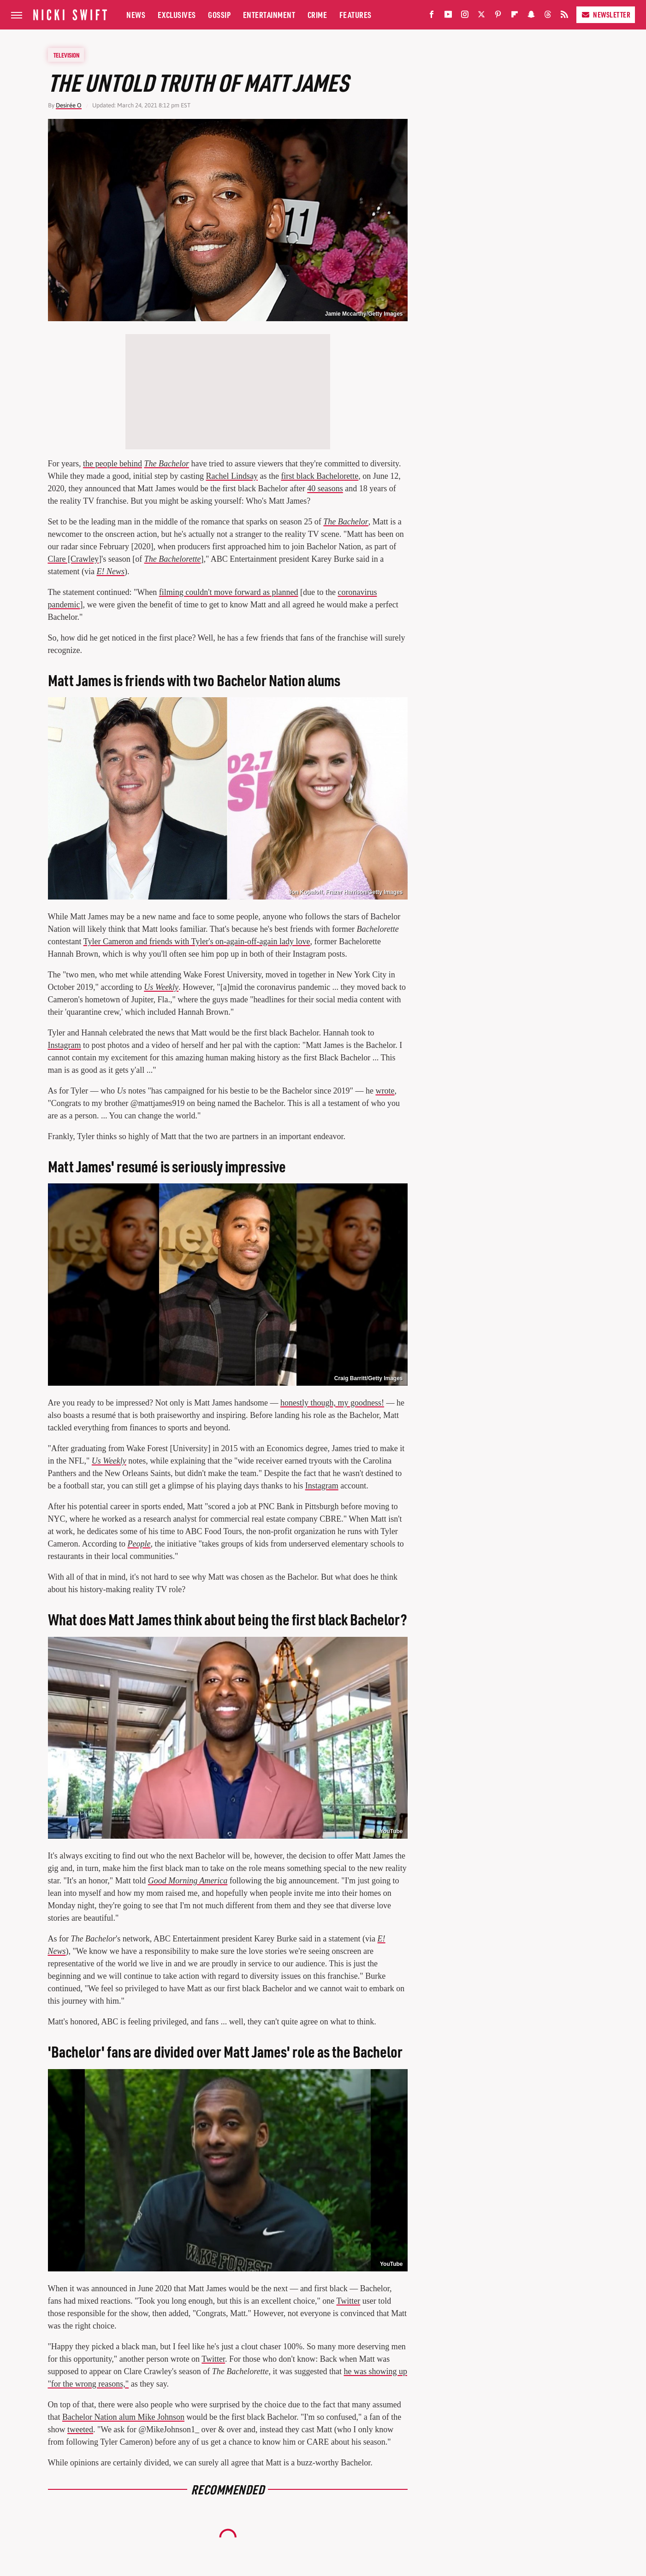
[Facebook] (431, 16)
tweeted (80, 2429)
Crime (317, 14)
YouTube (391, 1831)
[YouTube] (448, 16)
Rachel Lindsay (231, 476)
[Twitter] (481, 16)
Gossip (219, 14)
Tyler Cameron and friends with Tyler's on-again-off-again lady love (196, 941)
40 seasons (325, 488)
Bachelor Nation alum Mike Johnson (123, 2417)
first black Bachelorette (319, 476)
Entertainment (269, 14)
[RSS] (564, 16)
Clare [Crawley (73, 559)
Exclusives (177, 14)
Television (66, 55)
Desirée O (69, 105)
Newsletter (605, 14)
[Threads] (547, 16)
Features (355, 14)
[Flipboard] (514, 16)
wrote (384, 1090)
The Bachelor (166, 463)
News (135, 14)
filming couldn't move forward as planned (228, 592)
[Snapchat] (531, 16)
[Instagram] (464, 16)
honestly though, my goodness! (332, 1402)
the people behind (112, 463)
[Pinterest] (498, 16)
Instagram (64, 1045)
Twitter (348, 2300)
